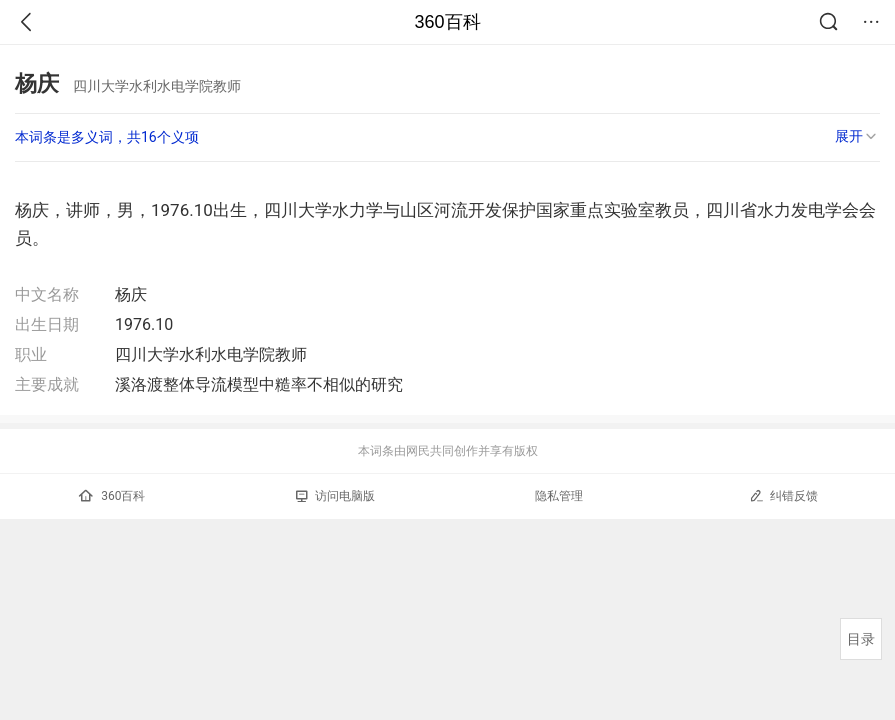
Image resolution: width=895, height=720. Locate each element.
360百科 (447, 22)
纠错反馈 (783, 495)
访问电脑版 (335, 496)
